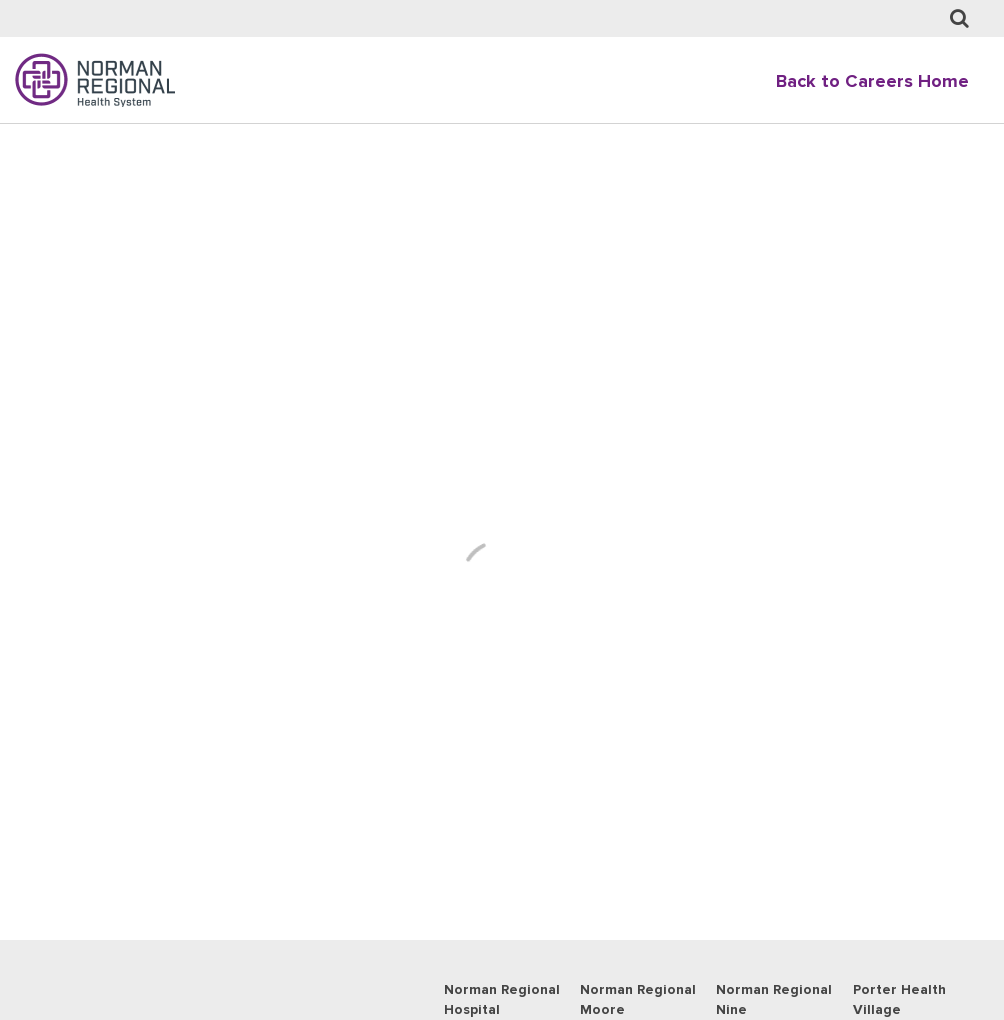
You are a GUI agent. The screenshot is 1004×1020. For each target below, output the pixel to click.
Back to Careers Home (872, 81)
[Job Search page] (959, 19)
